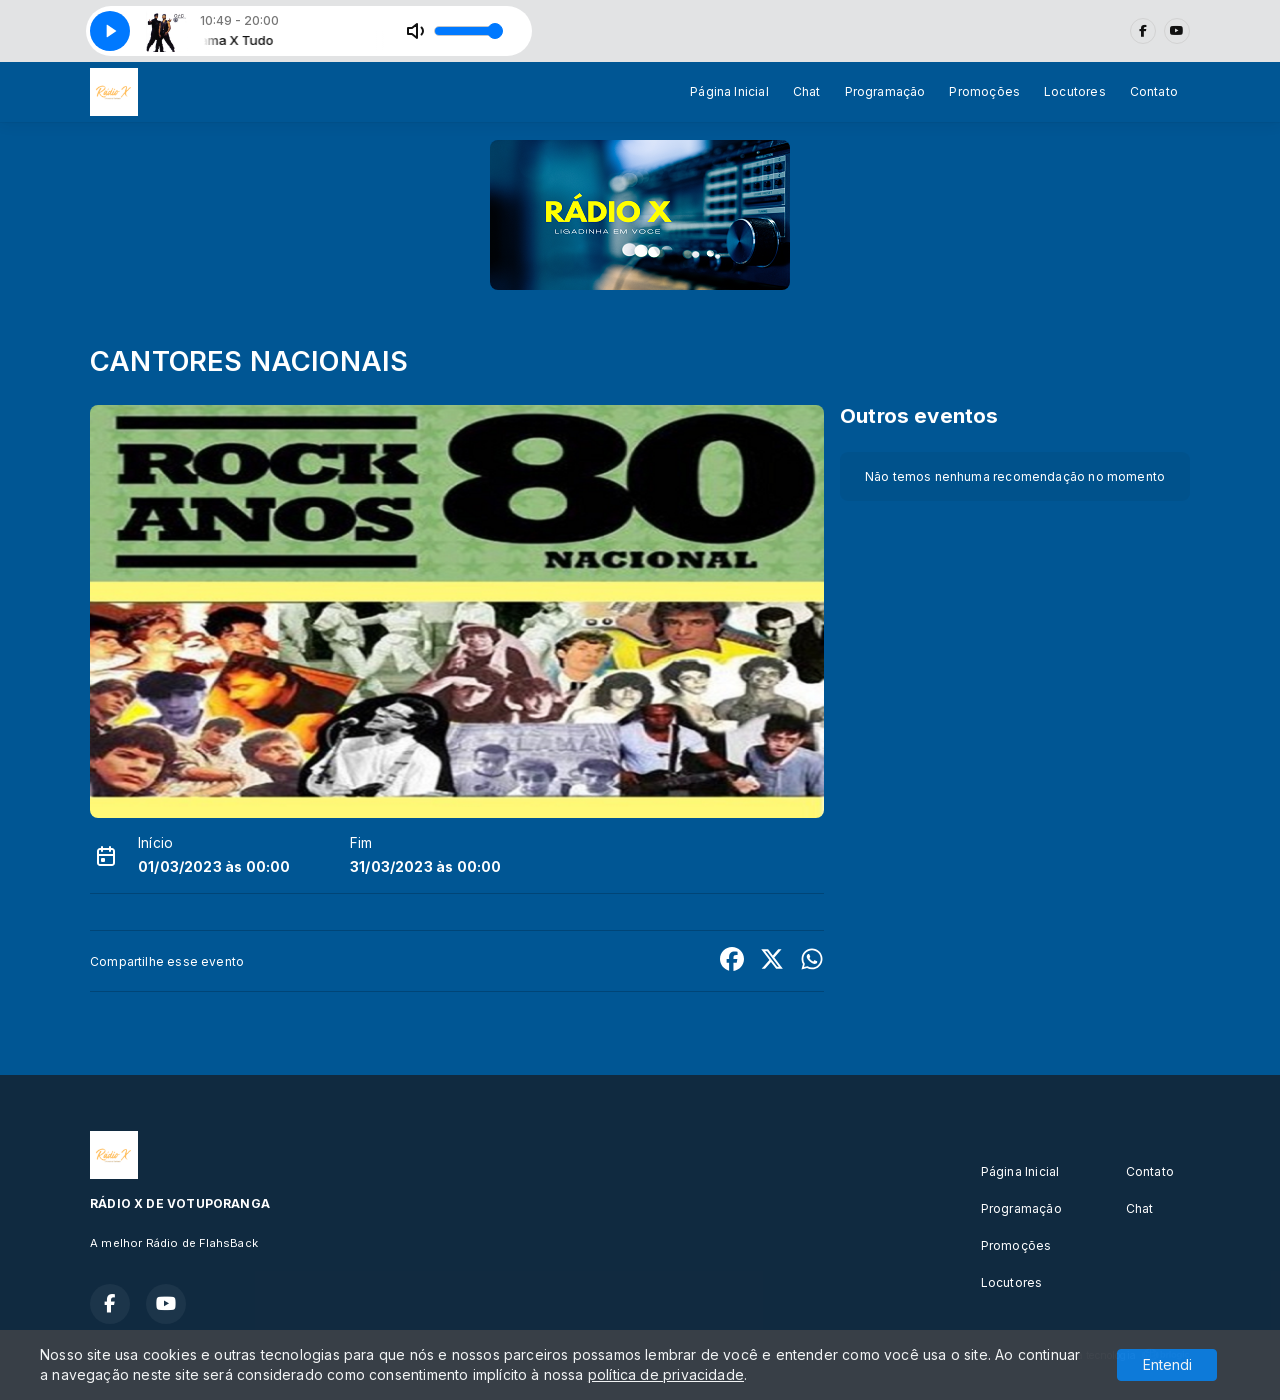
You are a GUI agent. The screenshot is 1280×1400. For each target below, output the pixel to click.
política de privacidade (666, 1374)
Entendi (1167, 1364)
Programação (885, 91)
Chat (807, 91)
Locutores (1075, 91)
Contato (1154, 91)
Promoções (984, 91)
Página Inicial (729, 91)
